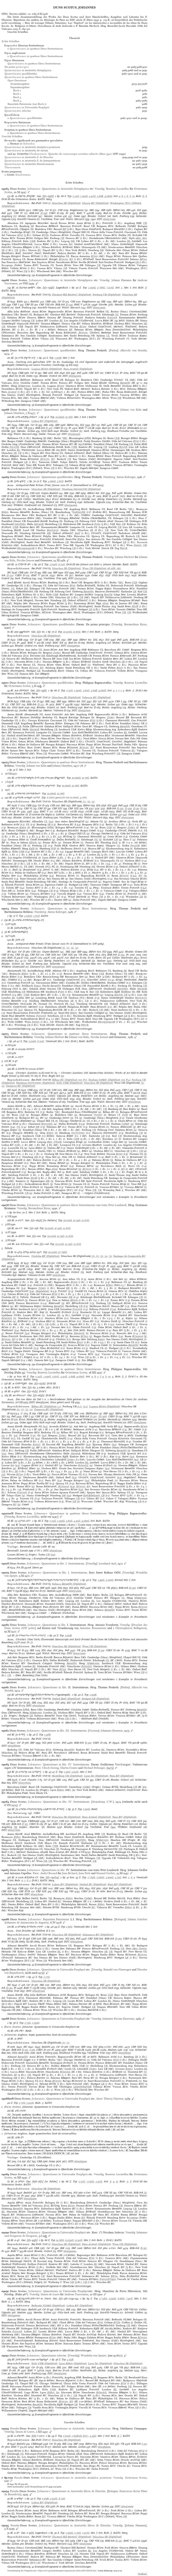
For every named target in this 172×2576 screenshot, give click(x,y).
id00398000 (76, 1941)
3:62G (86, 690)
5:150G (53, 564)
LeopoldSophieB (82, 2086)
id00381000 (134, 1101)
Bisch (120, 667)
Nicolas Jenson (25, 560)
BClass (84, 1336)
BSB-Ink (34, 213)
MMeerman (24, 385)
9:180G (108, 196)
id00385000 (38, 1705)
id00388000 (124, 2052)
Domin (137, 545)
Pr (67, 213)
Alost (99, 2098)
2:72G (22, 2102)
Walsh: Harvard (75, 219)
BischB (123, 447)
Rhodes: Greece (132, 493)
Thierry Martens (113, 2098)
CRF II (5, 496)
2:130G (84, 196)
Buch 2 (17, 93)
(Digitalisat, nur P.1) (69, 1079)
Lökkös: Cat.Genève (67, 814)
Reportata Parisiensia (56, 1919)
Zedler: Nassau (47, 434)
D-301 (101, 1650)
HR (9, 1779)
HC (9, 210)
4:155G (53, 2498)
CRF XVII (24, 1891)
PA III (20, 1567)
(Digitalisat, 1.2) (46, 1406)
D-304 (121, 954)
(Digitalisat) (66, 203)
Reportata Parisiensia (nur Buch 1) (27, 104)
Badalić (35, 301)
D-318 (49, 428)
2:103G (92, 287)
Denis (35, 1567)
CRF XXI (58, 1891)
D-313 (144, 808)
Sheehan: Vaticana (53, 710)
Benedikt (125, 382)
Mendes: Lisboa (53, 216)
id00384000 (60, 2373)
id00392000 (75, 375)
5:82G (60, 481)
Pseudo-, (30, 2428)
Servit (34, 1309)
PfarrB (123, 548)
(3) (88, 801)
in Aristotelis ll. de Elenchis (29, 157)
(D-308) (102, 1416)
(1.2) (79, 1406)
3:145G (30, 2102)
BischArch (53, 530)
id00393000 (74, 434)
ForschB (14, 447)
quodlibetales (21, 73)
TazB (125, 1114)
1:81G (69, 1926)
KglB (31, 848)
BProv (143, 259)
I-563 (32, 2049)
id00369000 (104, 2446)
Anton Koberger (126, 477)
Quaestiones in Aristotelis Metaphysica (65, 188)
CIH (60, 210)
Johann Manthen (14, 413)
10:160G (60, 417)
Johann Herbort (124, 557)
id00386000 (14, 1745)
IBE (91, 210)
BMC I (56, 1824)
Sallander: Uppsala (94, 502)
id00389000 (30, 2198)
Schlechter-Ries (120, 502)
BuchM (108, 594)
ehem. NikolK (54, 1141)
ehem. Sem (141, 238)
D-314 (9, 1987)
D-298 (44, 213)
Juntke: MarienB (133, 499)
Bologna (120, 1919)
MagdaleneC (42, 1291)
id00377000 (14, 1830)
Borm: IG (11, 499)
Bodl (77, 533)
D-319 (88, 496)
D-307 (93, 1416)
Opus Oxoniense (17, 80)
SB (32, 226)
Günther (126, 213)
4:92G (92, 196)
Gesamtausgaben (19, 83)
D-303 (118, 1938)
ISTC (99, 219)
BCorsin (63, 259)
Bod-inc (107, 213)
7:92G (129, 2298)
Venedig (99, 188)
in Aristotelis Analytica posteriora (32, 147)
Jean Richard (69, 1873)
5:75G (118, 1877)
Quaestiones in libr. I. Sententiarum (62, 1563)
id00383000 (140, 1422)
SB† (65, 438)
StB (72, 241)
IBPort (116, 210)
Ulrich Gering (50, 1768)
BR (64, 229)
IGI (139, 210)
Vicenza (93, 1730)
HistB (135, 606)
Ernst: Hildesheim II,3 (31, 1419)
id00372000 (109, 219)
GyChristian (78, 1132)
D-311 (136, 808)
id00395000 (80, 578)
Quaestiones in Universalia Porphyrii (63, 1969)
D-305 (87, 1092)
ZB (67, 542)
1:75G (28, 2022)
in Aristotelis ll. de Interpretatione (32, 160)
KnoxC (37, 1444)
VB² (71, 1891)
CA (19, 2161)
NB (65, 268)
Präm (97, 524)
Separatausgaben (20, 87)
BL (128, 241)
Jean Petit (84, 1873)
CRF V (138, 1888)
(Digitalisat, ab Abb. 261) (101, 568)
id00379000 (127, 817)
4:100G (109, 1877)
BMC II (107, 496)
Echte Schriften (10, 41)
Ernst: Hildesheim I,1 (131, 428)
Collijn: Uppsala (57, 1095)
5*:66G (101, 287)
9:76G (83, 797)
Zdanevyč (47, 505)
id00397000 (84, 710)
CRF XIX (52, 496)
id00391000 (14, 2315)
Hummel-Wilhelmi (83, 1419)
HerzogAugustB (25, 548)
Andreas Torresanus (76, 2294)
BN (71, 259)
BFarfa (33, 842)
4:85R (70, 2359)
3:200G (109, 1580)
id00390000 (69, 2251)
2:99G (101, 1580)
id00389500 (80, 2161)
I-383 (144, 2367)
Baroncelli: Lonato (17, 1550)
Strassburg (98, 1801)
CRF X (14, 428)
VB (25, 428)
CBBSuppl (33, 1821)
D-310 (88, 1742)
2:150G (35, 2022)
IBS (128, 210)
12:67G (76, 631)
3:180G (100, 1877)
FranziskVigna (108, 2279)
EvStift (16, 1187)
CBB (35, 210)
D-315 (25, 2049)
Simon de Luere (50, 2294)
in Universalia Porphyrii (27, 107)
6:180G (51, 797)
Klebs (22, 210)
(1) (63, 947)
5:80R (100, 196)
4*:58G (103, 2298)
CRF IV (18, 213)
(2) (84, 801)
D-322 (41, 704)
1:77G (47, 1977)
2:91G (67, 1771)
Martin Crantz (68, 1768)
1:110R (68, 1635)
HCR (10, 701)
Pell (4, 213)
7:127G (110, 287)
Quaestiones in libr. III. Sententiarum (63, 1730)
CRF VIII (44, 304)
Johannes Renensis (112, 1730)
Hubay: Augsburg (96, 642)
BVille (45, 235)
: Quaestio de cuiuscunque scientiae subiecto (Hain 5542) (64, 153)
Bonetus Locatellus (117, 188)
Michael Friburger (94, 1768)
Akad (105, 603)
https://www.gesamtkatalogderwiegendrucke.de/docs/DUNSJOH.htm (67, 2570)
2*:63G (91, 1877)
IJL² (93, 425)
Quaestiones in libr (53, 1625)
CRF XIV (94, 372)
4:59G (93, 2436)
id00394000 (70, 505)
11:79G (76, 1220)
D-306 (85, 1266)
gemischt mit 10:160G (67, 797)
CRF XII (20, 496)
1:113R (45, 2498)
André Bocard (48, 1873)
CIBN (52, 213)
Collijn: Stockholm (33, 499)
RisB (114, 842)
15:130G (69, 2240)
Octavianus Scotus (19, 686)
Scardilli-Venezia (26, 219)
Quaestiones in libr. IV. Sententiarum (66, 1764)
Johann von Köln (130, 409)
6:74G (61, 564)
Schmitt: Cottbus (134, 2312)
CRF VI (28, 808)
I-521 (144, 2443)
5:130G (112, 2298)
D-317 (144, 2248)
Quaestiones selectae (53, 2355)
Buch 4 (17, 100)
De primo (17, 66)
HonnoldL (47, 1123)
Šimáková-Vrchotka (118, 431)
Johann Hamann (121, 280)
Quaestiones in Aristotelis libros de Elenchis (78, 2491)
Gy (116, 1138)
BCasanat (137, 1336)
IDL (56, 372)
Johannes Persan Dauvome (118, 2018)
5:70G (77, 2532)
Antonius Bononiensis (93, 1628)
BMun (5, 512)
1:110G (86, 1809)
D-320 (10, 575)
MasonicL (79, 1333)
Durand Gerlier (105, 1873)
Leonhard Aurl (107, 1563)
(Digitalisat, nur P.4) (110, 1079)
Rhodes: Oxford (97, 216)
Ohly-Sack (47, 431)
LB (137, 262)
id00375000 (79, 1653)
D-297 (118, 2540)
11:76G (69, 417)
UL (108, 335)
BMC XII (58, 642)
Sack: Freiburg (120, 216)
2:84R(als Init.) (80, 2436)
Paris (38, 1768)
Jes (73, 1790)
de (22, 143)
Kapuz (37, 985)
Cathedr (126, 1123)
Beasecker (19, 814)
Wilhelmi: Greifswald (25, 505)
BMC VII (135, 372)
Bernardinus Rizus (135, 624)
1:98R (47, 1734)
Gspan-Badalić (49, 493)
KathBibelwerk (91, 1495)
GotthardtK (79, 512)
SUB (53, 848)
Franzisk (112, 317)
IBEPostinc (92, 1413)
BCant (60, 385)
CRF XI (103, 572)
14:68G (60, 2240)
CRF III (29, 304)
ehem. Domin (139, 1948)
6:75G (62, 2498)
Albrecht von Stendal (133, 350)
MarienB (39, 524)
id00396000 (73, 645)
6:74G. (40, 1041)
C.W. (110, 1801)
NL (117, 314)
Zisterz (57, 652)
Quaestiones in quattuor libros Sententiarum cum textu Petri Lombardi (83, 1205)
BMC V (81, 213)
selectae (18, 110)
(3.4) (85, 1406)
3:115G (75, 1771)
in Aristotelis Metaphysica (28, 70)
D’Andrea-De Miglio (40, 814)
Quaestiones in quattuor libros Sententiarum (35, 133)
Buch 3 (17, 97)
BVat (20, 235)
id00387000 (38, 1990)
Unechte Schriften (12, 136)
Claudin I (33, 1779)
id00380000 (58, 966)
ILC (29, 2161)
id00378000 (37, 1894)
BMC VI (6, 1941)
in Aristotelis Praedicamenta (29, 164)
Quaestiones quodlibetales (60, 350)
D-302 (120, 808)
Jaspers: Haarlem (29, 1827)
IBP (103, 210)
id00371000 (86, 2543)
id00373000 (99, 307)
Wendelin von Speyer (93, 2355)
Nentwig (6, 502)
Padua (113, 350)
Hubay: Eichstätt (27, 216)
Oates (77, 216)
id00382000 (59, 1275)
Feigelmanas (77, 210)
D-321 (144, 639)
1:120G (66, 2436)
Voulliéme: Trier (50, 219)
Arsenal (12, 391)
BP (70, 329)
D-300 (132, 1587)
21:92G (78, 2240)
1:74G (76, 196)
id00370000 (127, 2506)
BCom (94, 256)
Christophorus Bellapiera (130, 1628)
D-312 (25, 1824)
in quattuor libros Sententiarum (36, 48)
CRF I (15, 304)
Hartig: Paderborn (107, 499)
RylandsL (7, 1318)
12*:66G (62, 1252)
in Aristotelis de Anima (26, 150)
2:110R (58, 357)
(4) (93, 801)
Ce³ (47, 210)
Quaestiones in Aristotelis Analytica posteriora (81, 2428)
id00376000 (24, 1782)
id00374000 (75, 1590)
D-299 (69, 304)
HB (48, 1181)
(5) (110, 1256)
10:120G (67, 631)
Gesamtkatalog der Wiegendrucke (22, 2570)
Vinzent (98, 1114)
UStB (32, 241)
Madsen (79, 575)
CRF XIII (36, 496)
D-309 (128, 808)
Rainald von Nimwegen (117, 1969)
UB (145, 223)
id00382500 (56, 1550)
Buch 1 (17, 90)
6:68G (121, 2298)
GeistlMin (20, 524)
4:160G (52, 481)
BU (39, 250)
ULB (116, 438)
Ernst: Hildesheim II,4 (64, 499)
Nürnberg (109, 477)
